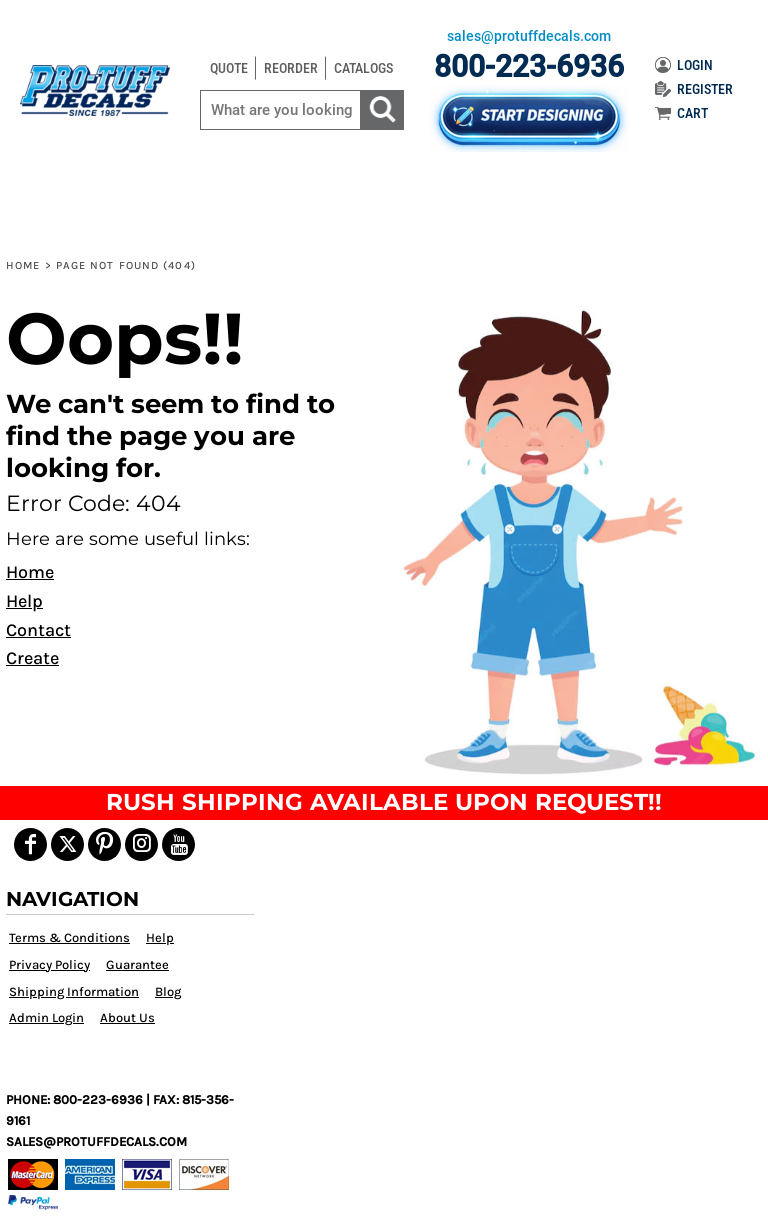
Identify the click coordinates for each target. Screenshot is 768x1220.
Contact (38, 630)
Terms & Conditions (69, 937)
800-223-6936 (529, 66)
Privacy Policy (49, 964)
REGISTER (694, 89)
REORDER (291, 68)
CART (681, 113)
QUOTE (229, 68)
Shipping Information (74, 991)
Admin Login (46, 1017)
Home (23, 265)
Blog (168, 991)
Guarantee (137, 964)
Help (24, 601)
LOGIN (684, 65)
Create (32, 658)
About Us (127, 1017)
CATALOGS (363, 68)
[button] (574, 540)
